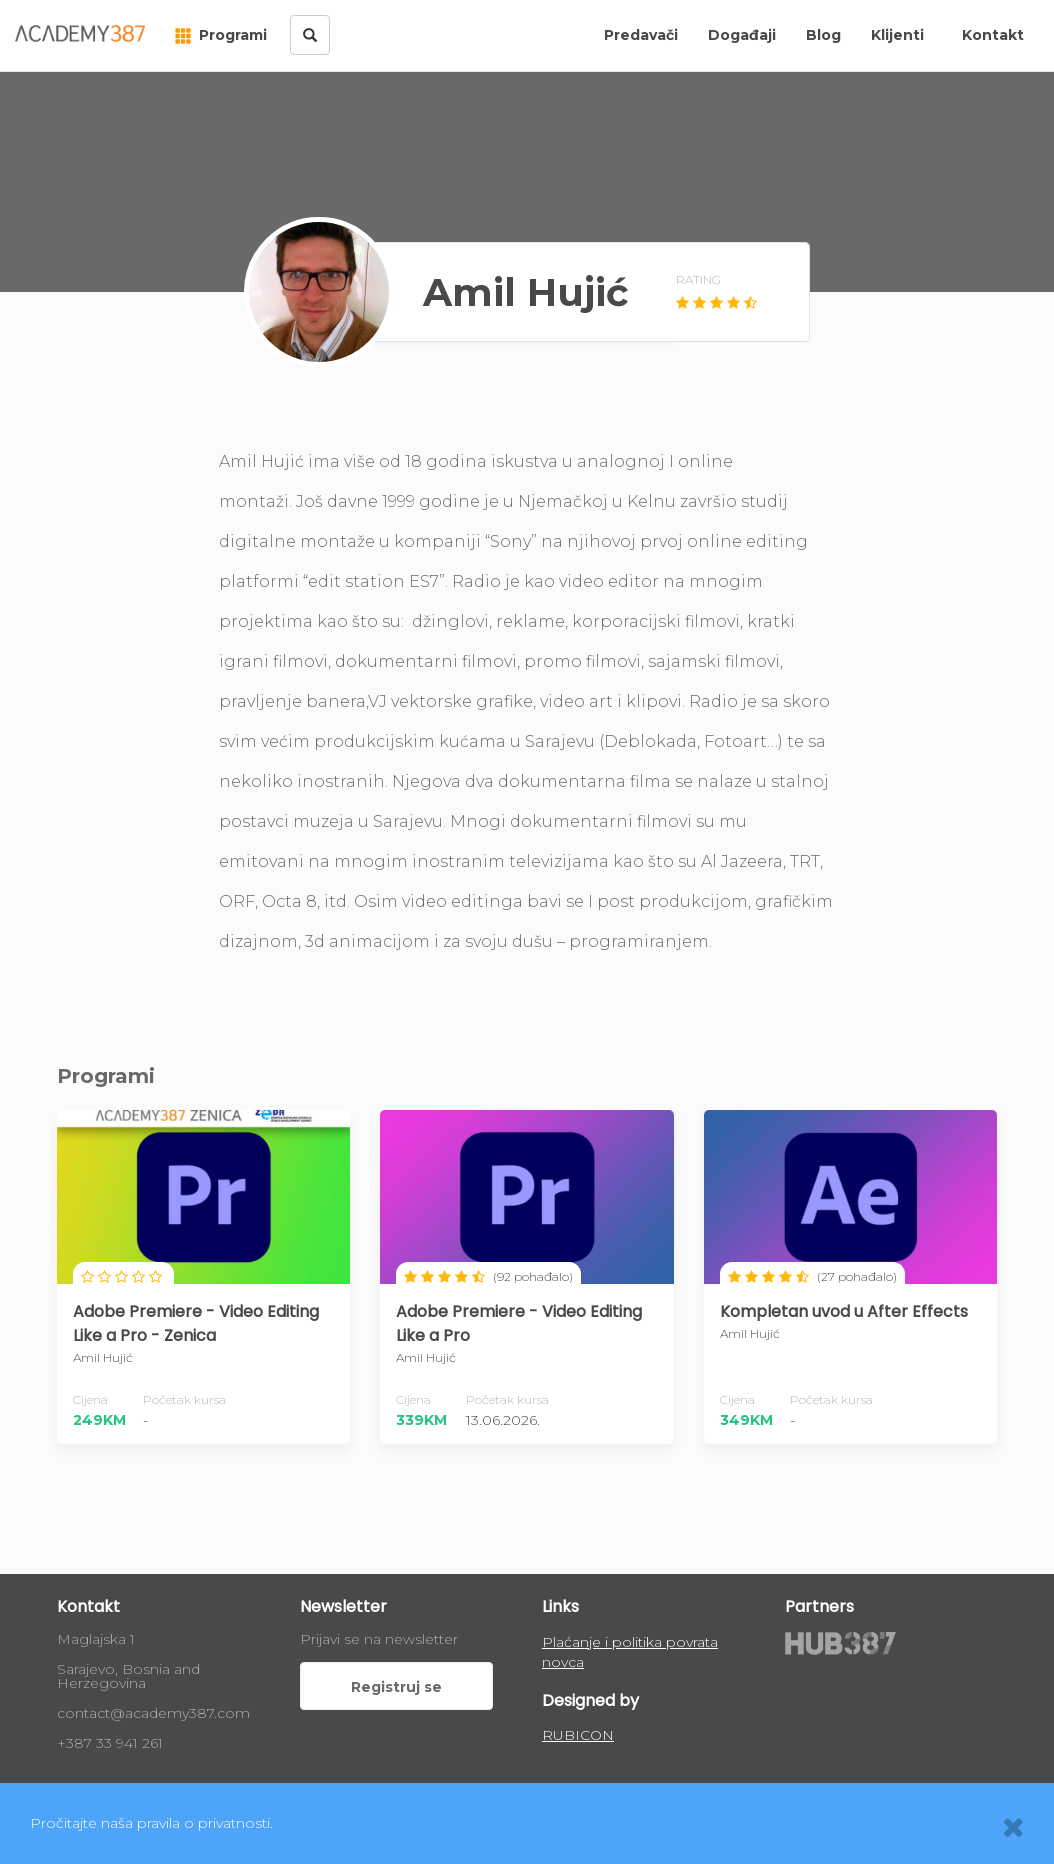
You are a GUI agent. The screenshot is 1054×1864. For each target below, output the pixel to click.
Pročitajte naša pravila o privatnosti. (151, 1823)
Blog (823, 35)
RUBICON (578, 1735)
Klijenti (897, 35)
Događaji (742, 35)
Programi (221, 35)
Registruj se (396, 1687)
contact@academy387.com (153, 1713)
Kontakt (993, 35)
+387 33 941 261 (110, 1743)
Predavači (641, 35)
